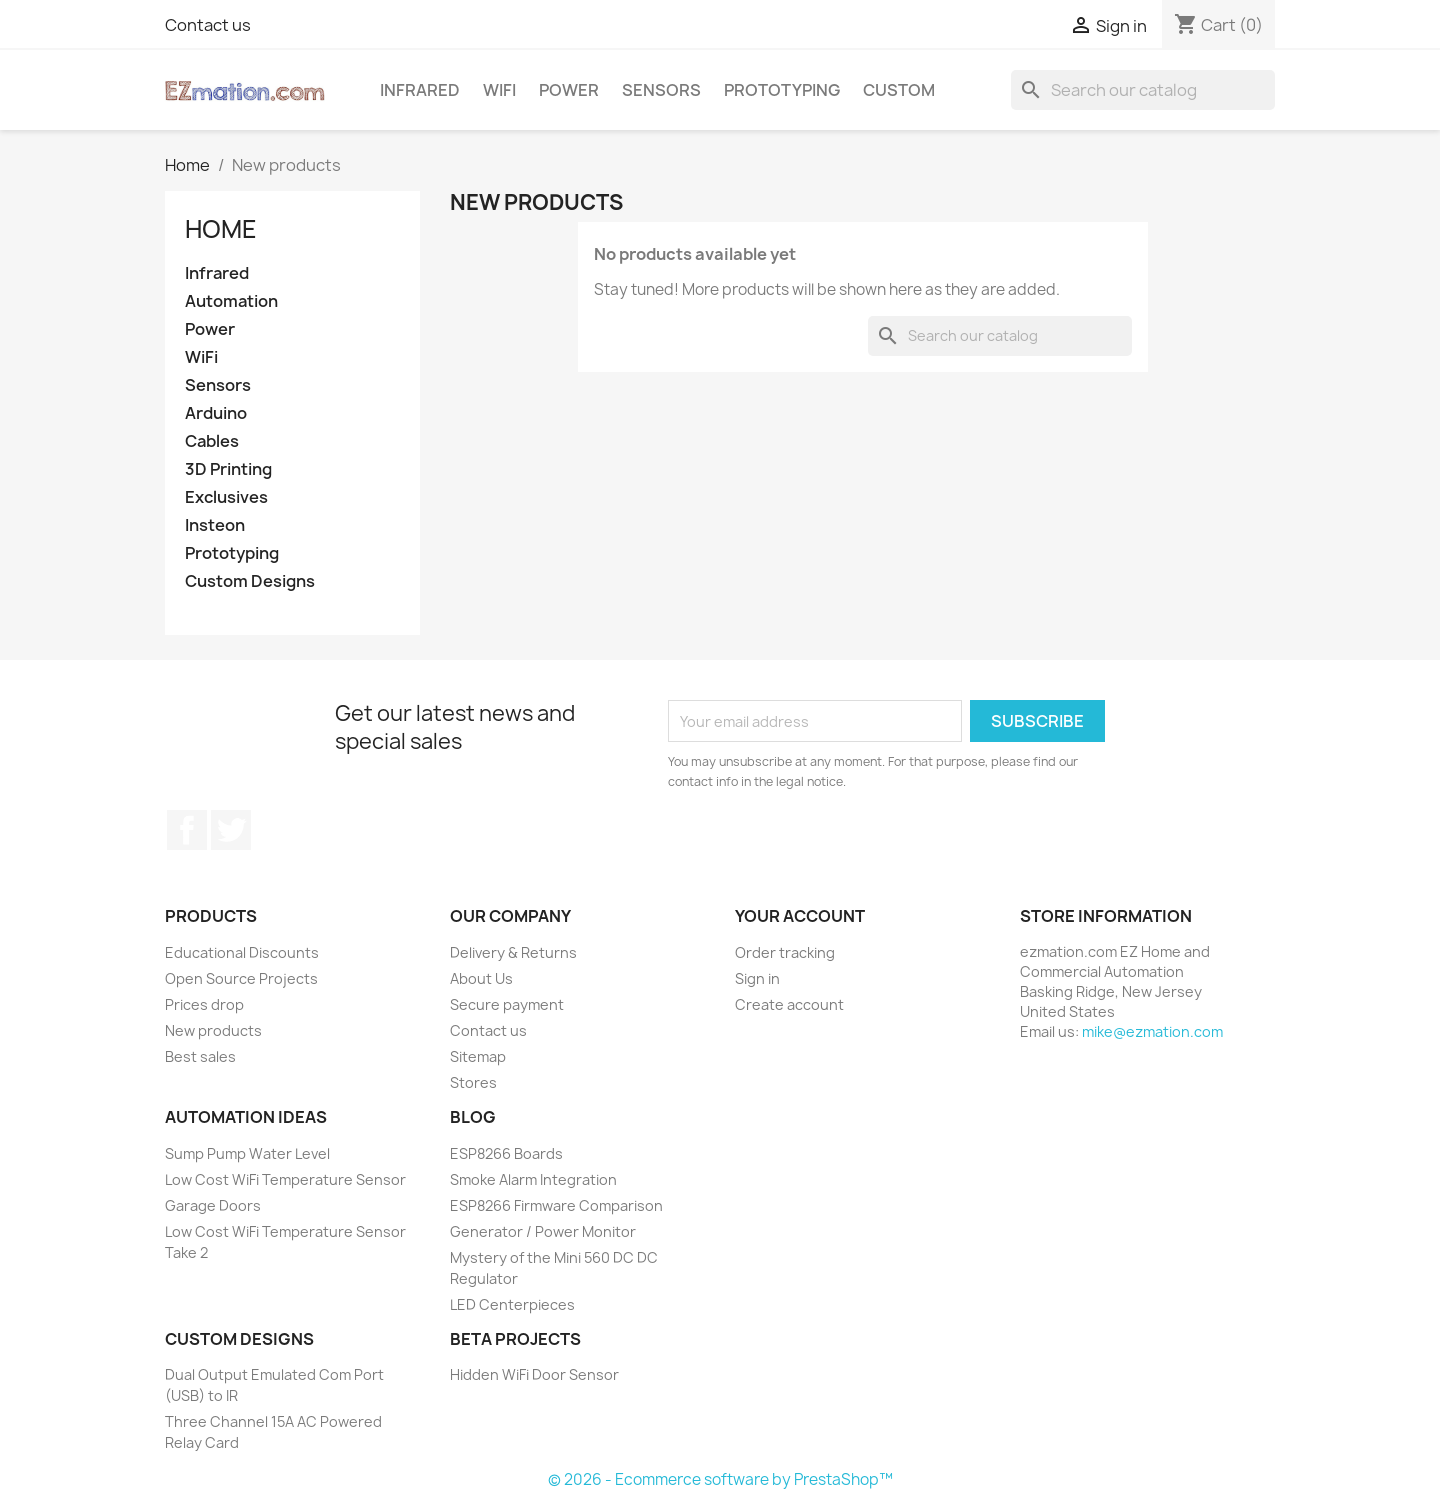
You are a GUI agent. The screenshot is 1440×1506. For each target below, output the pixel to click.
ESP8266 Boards (506, 1153)
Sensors (661, 90)
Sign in (757, 978)
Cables (212, 441)
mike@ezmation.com (1152, 1031)
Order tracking (785, 952)
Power (569, 90)
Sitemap (478, 1056)
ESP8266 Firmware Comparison (556, 1205)
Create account (789, 1004)
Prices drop (204, 1004)
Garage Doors (213, 1205)
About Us (481, 978)
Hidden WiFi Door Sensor (534, 1374)
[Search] (1143, 90)
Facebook (187, 830)
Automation (231, 301)
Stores (473, 1082)
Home (221, 229)
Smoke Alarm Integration (533, 1179)
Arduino (216, 413)
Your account (800, 916)
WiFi (499, 90)
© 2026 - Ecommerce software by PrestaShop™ (720, 1479)
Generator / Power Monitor (543, 1231)
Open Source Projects (241, 978)
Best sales (200, 1056)
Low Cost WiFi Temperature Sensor (285, 1179)
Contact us (208, 25)
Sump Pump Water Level (247, 1153)
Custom (899, 90)
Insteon (215, 525)
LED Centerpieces (512, 1304)
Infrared (420, 90)
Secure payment (507, 1004)
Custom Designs (250, 581)
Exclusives (226, 497)
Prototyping (782, 90)
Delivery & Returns (513, 952)
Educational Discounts (242, 952)
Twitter (231, 830)
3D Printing (228, 469)
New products (213, 1030)
